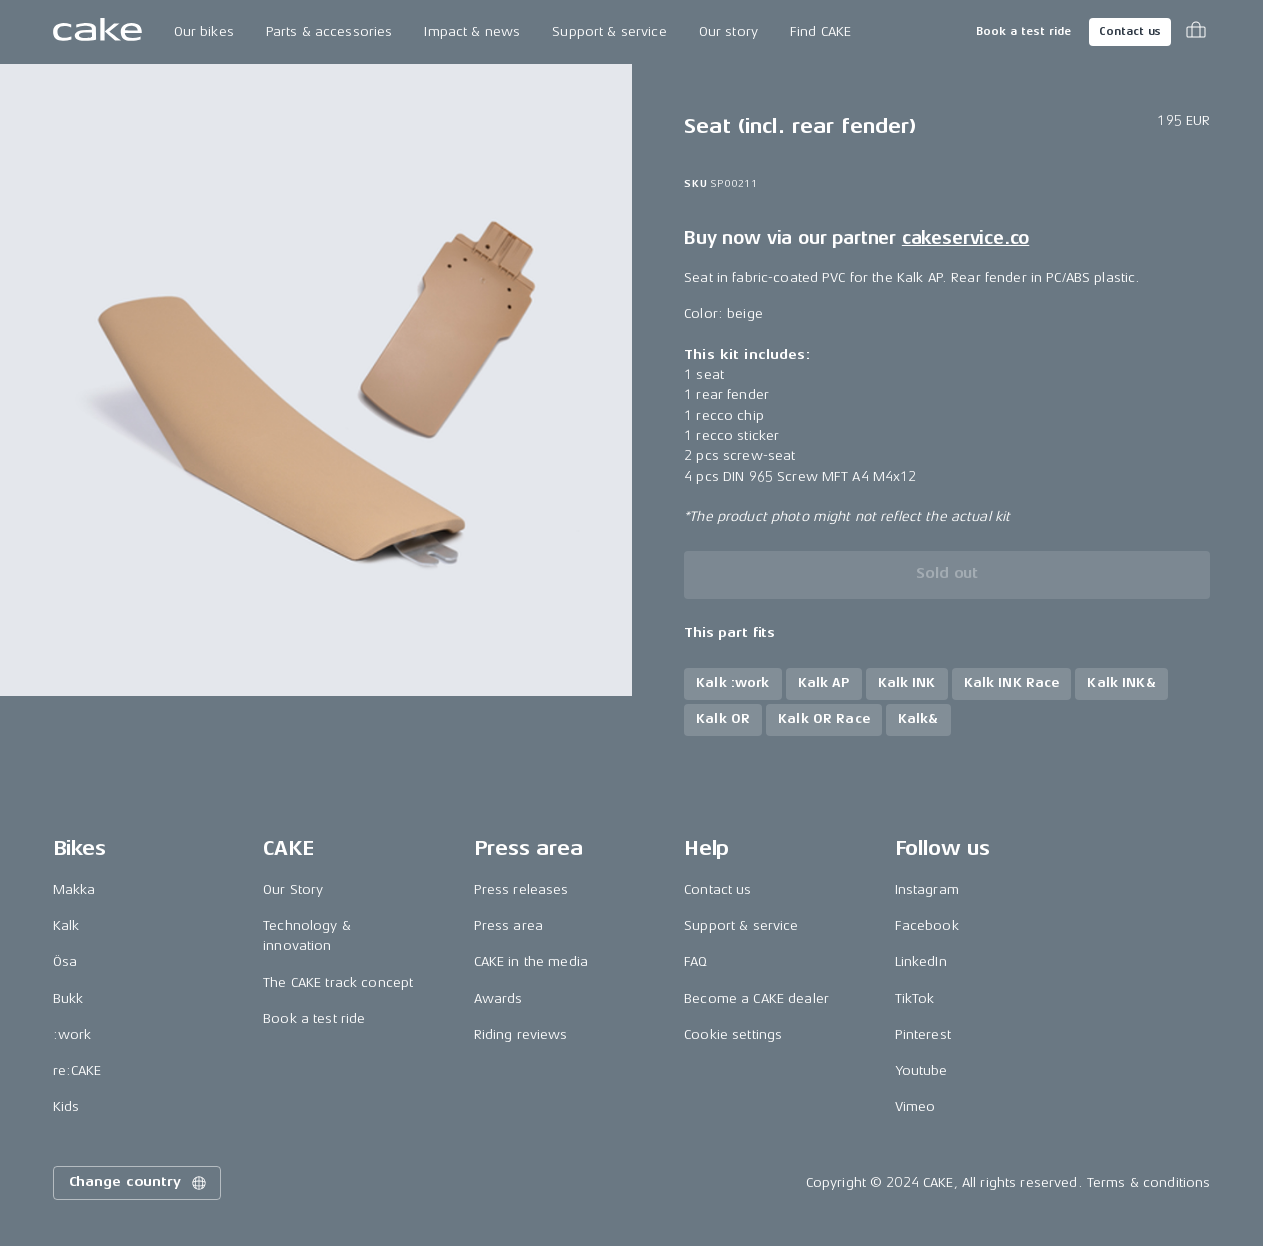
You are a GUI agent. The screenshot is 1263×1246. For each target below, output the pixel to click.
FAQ (695, 961)
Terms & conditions (1149, 1182)
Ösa (65, 961)
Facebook (927, 925)
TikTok (915, 998)
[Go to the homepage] (97, 32)
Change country (139, 1183)
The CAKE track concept (338, 982)
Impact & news (472, 31)
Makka (74, 889)
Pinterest (923, 1034)
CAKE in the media (531, 961)
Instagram (927, 889)
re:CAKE (77, 1070)
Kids (66, 1106)
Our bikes (204, 31)
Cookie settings (733, 1034)
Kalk (66, 925)
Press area (508, 925)
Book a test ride (1023, 31)
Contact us (1130, 31)
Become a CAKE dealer (756, 998)
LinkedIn (921, 961)
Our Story (293, 889)
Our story (728, 31)
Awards (498, 998)
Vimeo (915, 1106)
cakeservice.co (965, 238)
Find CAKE (820, 31)
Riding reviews (521, 1034)
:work (72, 1034)
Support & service (609, 31)
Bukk (68, 998)
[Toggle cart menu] (1196, 32)
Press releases (521, 889)
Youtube (921, 1070)
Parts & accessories (329, 31)
